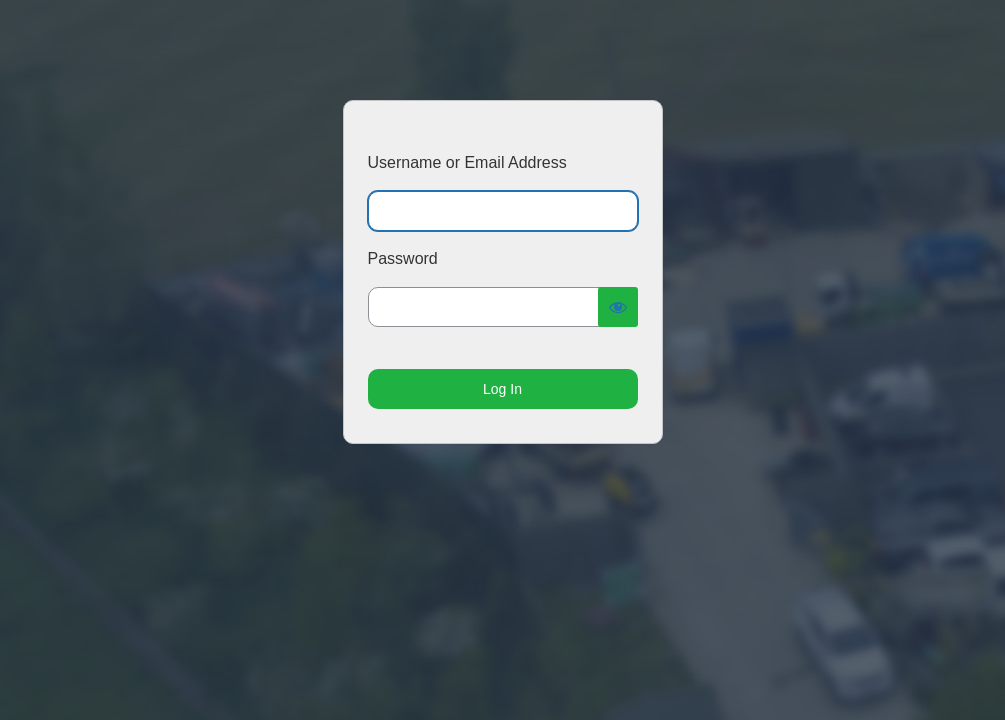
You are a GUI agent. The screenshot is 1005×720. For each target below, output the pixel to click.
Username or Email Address (467, 162)
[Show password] (618, 307)
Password (403, 258)
